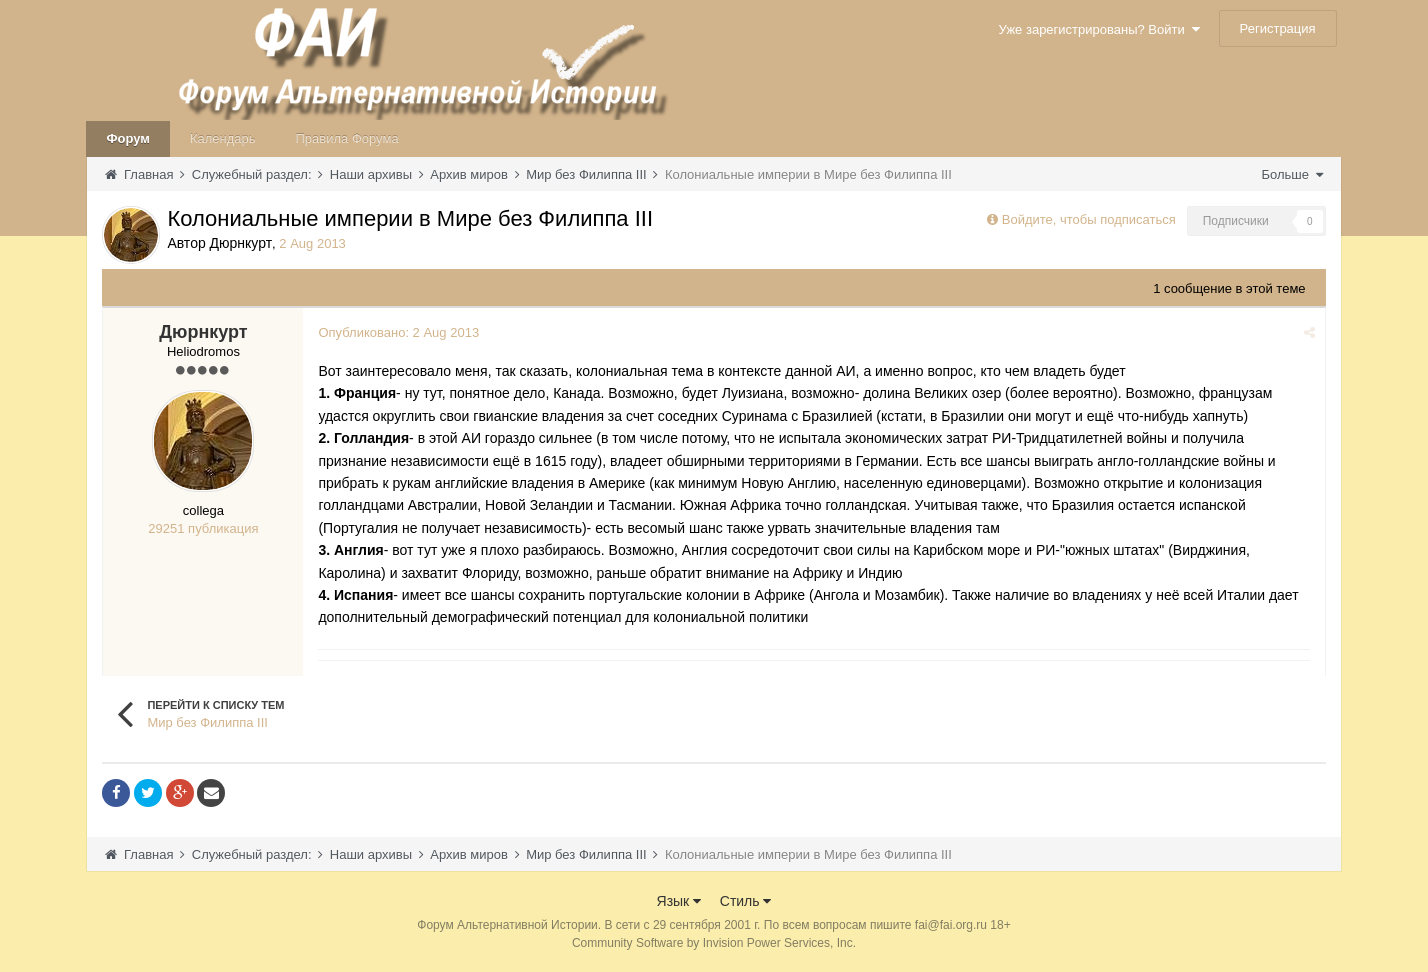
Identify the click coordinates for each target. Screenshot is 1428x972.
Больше (1291, 174)
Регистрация (1278, 28)
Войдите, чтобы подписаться (1089, 219)
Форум (127, 138)
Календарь (223, 138)
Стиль (746, 901)
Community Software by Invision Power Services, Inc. (714, 943)
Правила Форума (347, 138)
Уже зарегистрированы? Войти (1099, 29)
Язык (679, 901)
